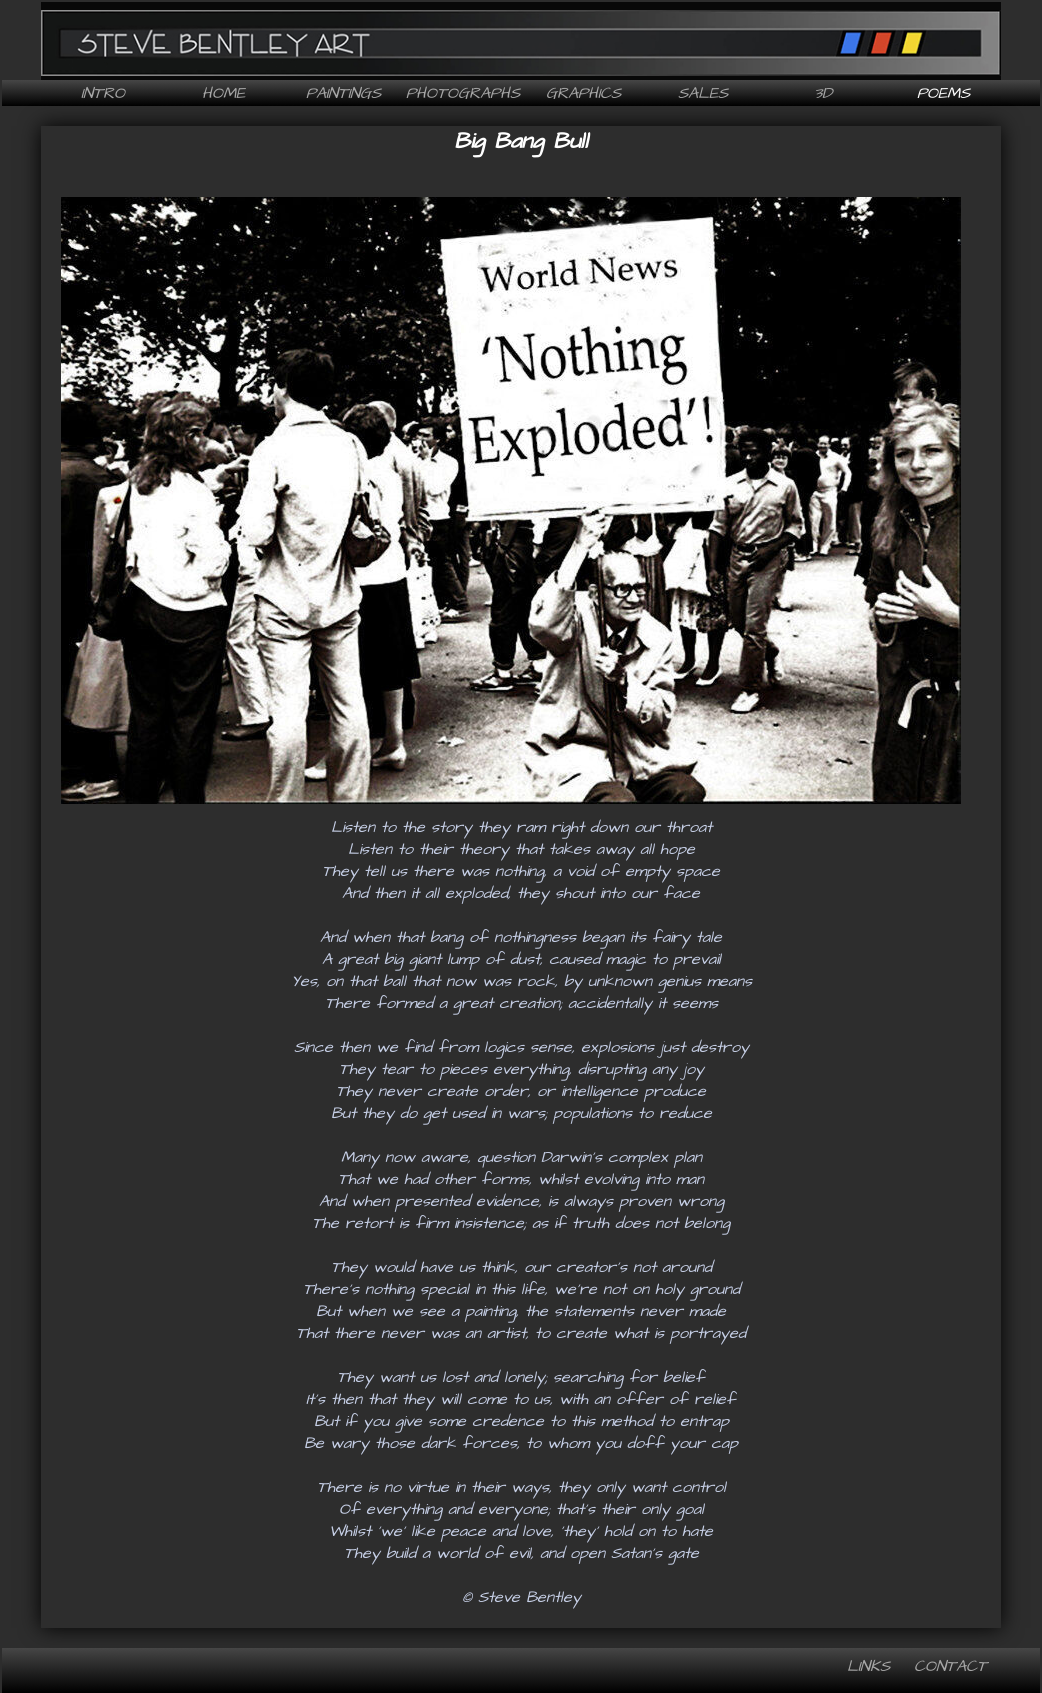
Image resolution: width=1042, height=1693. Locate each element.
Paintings (343, 93)
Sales (703, 93)
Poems (943, 93)
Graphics (583, 93)
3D (823, 93)
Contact (950, 1666)
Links (868, 1666)
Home (223, 93)
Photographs (463, 93)
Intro (103, 93)
